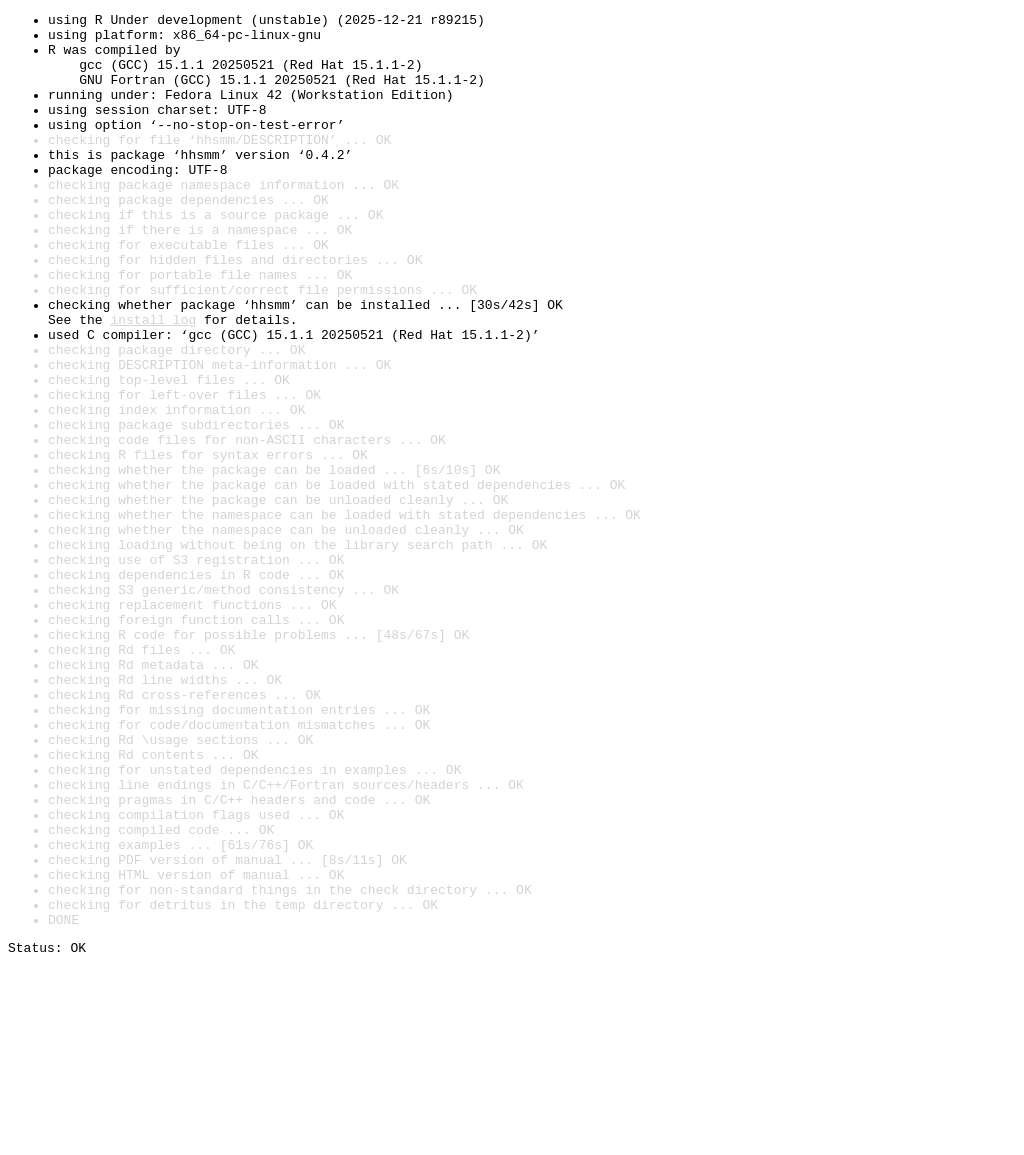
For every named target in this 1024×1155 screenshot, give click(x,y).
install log (153, 382)
